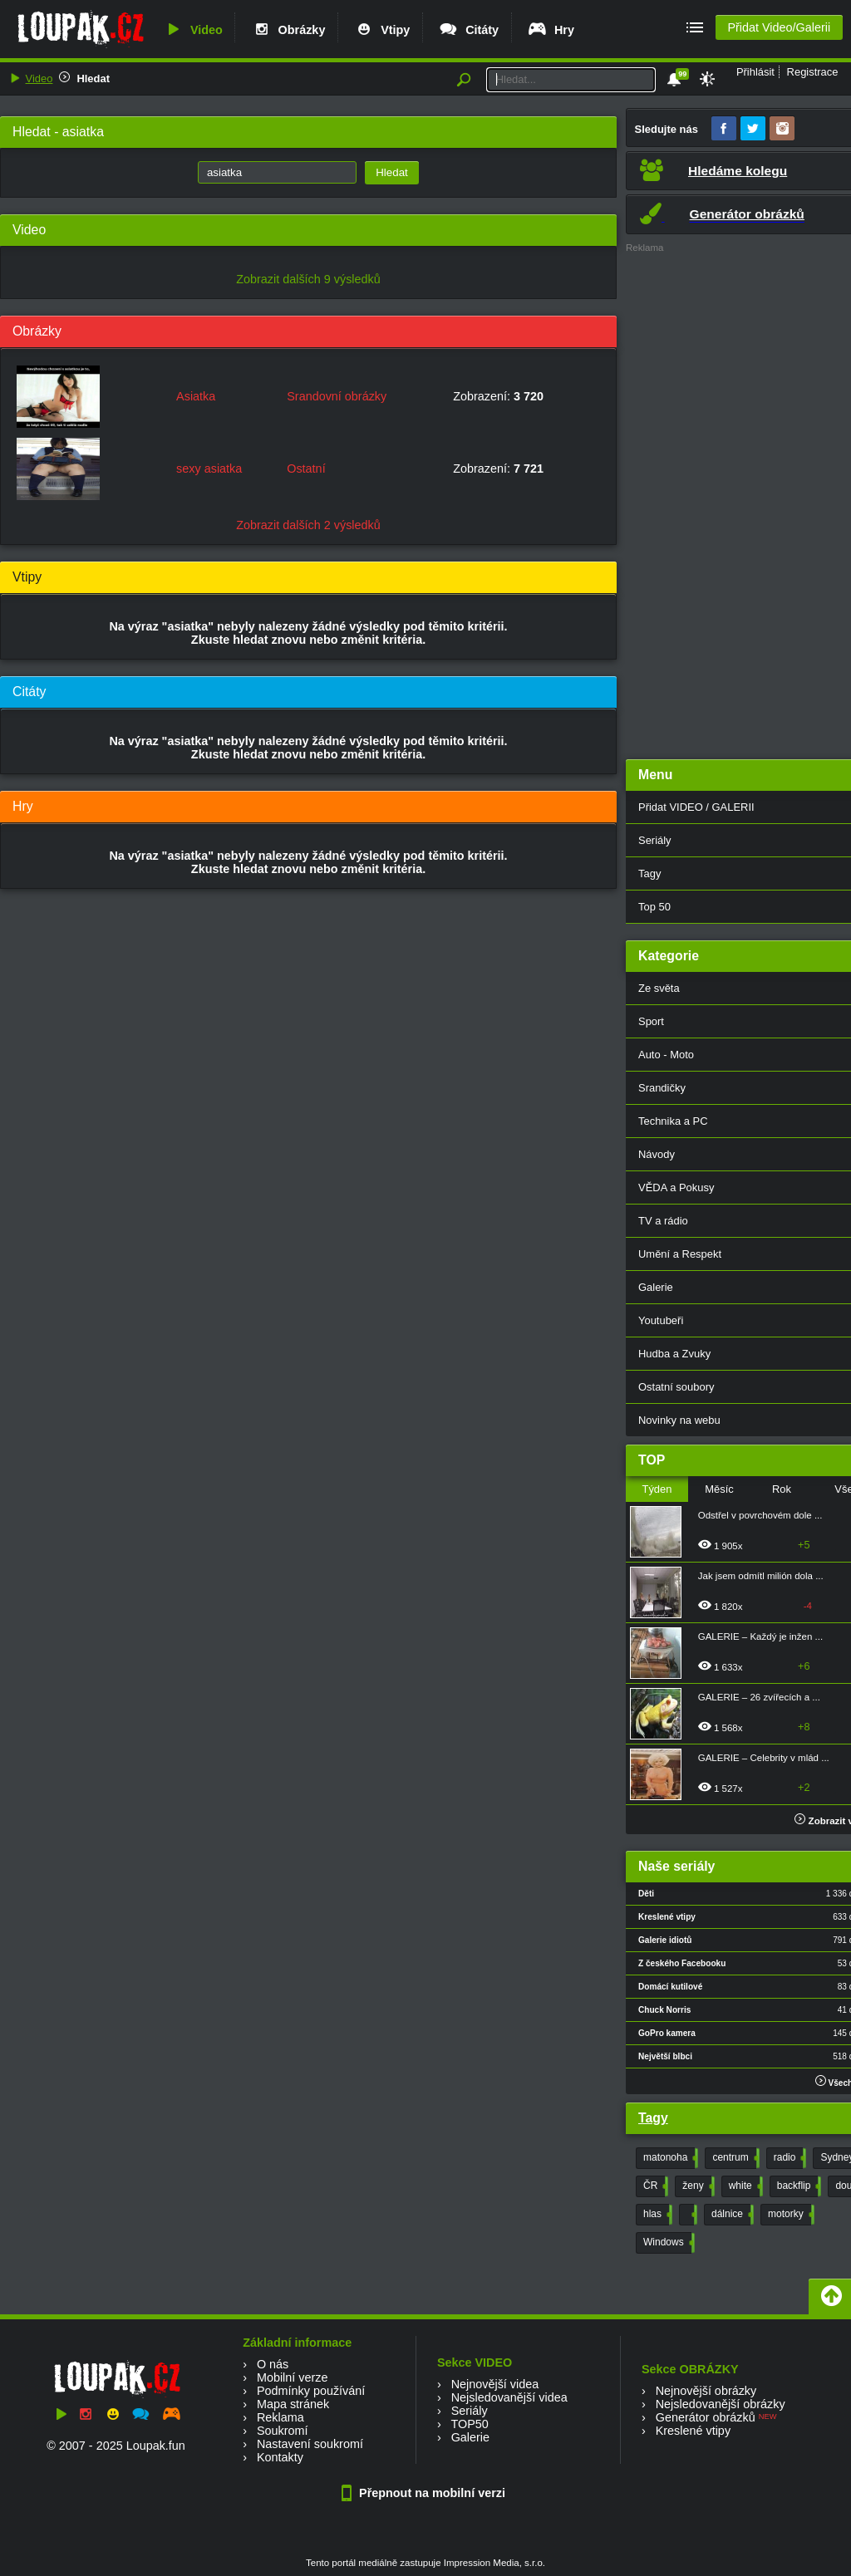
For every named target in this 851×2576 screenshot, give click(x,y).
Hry (550, 30)
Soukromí (282, 2430)
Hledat (93, 78)
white (744, 2186)
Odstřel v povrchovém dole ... (760, 1515)
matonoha (669, 2158)
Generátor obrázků (705, 2417)
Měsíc (719, 1489)
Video (193, 30)
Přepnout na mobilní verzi (425, 2493)
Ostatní (306, 468)
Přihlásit (755, 72)
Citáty (468, 30)
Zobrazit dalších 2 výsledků (308, 525)
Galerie (470, 2437)
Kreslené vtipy (693, 2430)
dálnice (730, 2215)
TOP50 (469, 2424)
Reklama (280, 2417)
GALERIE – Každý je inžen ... (760, 1636)
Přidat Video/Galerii (778, 27)
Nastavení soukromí (310, 2444)
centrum (733, 2158)
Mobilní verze (292, 2377)
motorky (789, 2215)
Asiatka (195, 396)
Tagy (653, 2118)
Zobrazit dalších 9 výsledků (308, 279)
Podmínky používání (311, 2390)
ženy (696, 2186)
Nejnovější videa (495, 2384)
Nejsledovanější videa (509, 2397)
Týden (656, 1489)
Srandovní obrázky (336, 396)
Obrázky (288, 30)
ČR (654, 2186)
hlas (656, 2215)
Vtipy (381, 30)
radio (789, 2158)
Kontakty (280, 2457)
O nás (272, 2364)
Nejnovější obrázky (706, 2390)
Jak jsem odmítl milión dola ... (761, 1576)
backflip (798, 2186)
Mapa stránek (293, 2404)
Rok (781, 1489)
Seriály (469, 2410)
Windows (667, 2243)
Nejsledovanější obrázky (720, 2404)
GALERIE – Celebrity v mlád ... (763, 1758)
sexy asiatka (209, 468)
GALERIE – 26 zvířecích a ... (759, 1697)
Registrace (813, 72)
